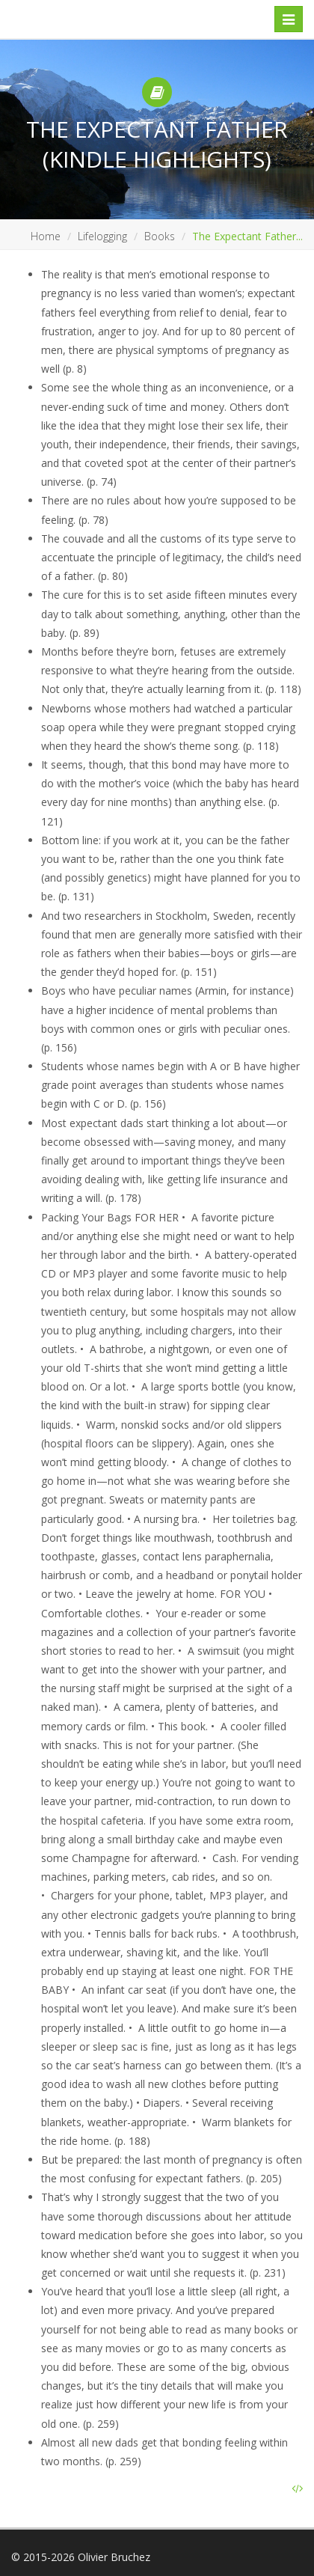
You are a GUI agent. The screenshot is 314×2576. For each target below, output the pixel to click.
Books (159, 236)
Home (46, 236)
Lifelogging (102, 236)
